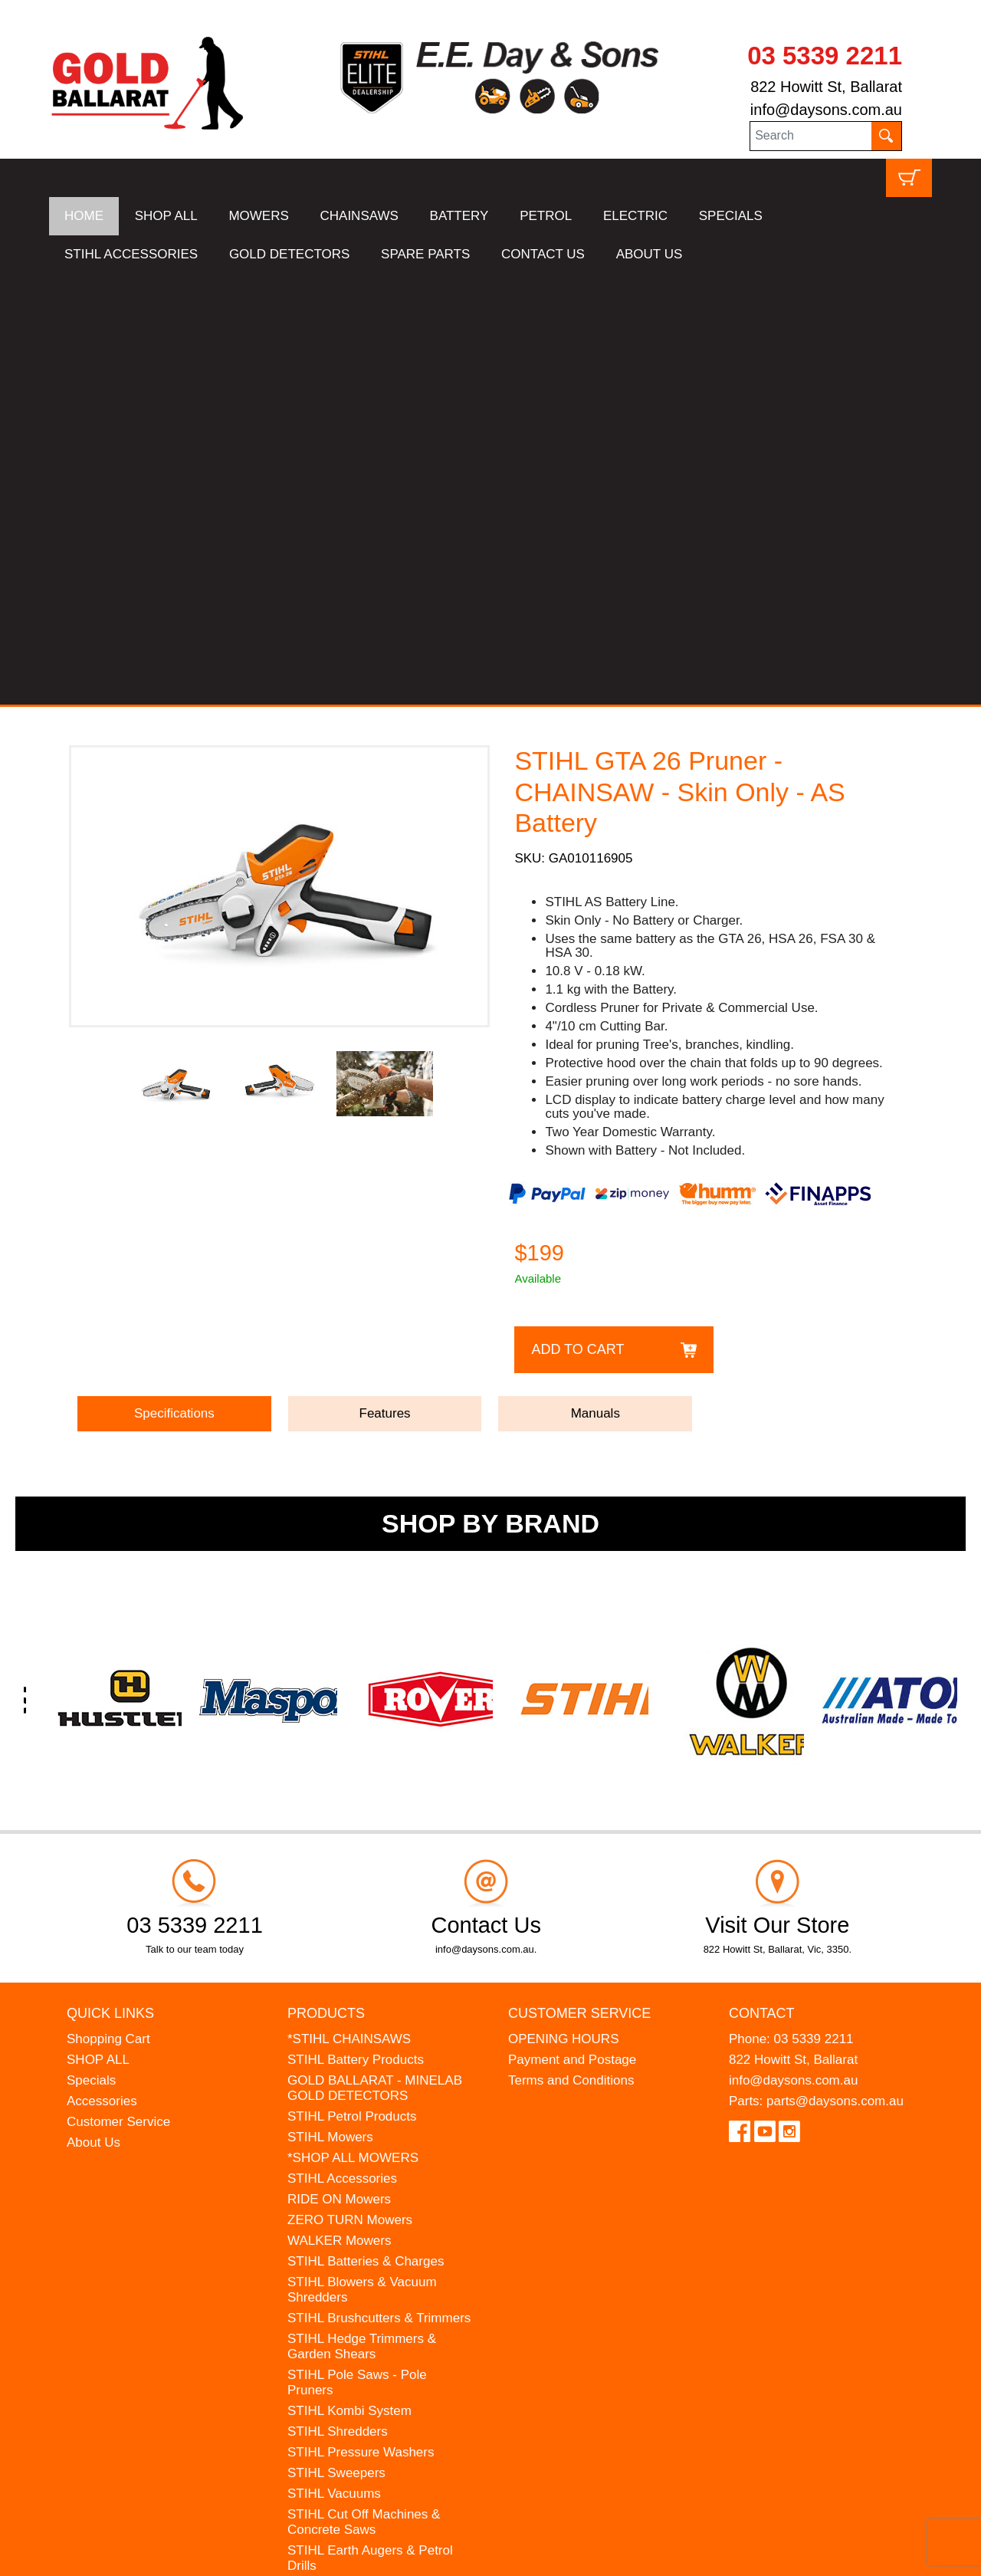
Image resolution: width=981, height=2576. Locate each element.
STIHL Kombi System (349, 1980)
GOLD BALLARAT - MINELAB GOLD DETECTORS (374, 1657)
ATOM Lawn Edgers (345, 2197)
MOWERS (258, 216)
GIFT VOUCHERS (340, 2279)
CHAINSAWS (359, 216)
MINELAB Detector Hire (356, 2259)
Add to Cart (577, 918)
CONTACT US (543, 254)
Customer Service (118, 1691)
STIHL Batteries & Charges (365, 1830)
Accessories (102, 1670)
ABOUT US (649, 254)
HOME (83, 216)
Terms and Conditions (571, 1649)
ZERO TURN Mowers (349, 1789)
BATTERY (459, 216)
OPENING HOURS (563, 1608)
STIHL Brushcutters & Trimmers (379, 1887)
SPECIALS (731, 216)
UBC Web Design (169, 2554)
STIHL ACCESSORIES (131, 254)
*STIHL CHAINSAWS (349, 1608)
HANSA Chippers (337, 2217)
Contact (762, 1581)
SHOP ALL (166, 216)
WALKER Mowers (339, 1809)
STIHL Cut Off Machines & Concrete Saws (363, 2091)
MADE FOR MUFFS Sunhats (371, 2176)
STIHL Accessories (342, 1747)
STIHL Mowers (330, 1706)
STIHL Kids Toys (335, 2155)
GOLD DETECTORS (289, 254)
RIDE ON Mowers (339, 1768)
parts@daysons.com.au (835, 1670)
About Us (93, 1711)
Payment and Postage (572, 1629)
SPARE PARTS (425, 254)
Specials (91, 1649)
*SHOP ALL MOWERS (352, 1727)
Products (326, 1581)
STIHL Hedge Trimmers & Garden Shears (361, 1915)
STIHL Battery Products (355, 1629)
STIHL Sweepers (336, 2042)
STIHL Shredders (337, 2000)
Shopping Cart (108, 1608)
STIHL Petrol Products (352, 1685)
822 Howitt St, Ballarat (826, 86)
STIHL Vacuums (334, 2062)
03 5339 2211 (824, 55)
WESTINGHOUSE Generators (375, 2238)
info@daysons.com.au (826, 109)
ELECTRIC (635, 216)
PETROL (546, 216)
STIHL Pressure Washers (360, 2021)
